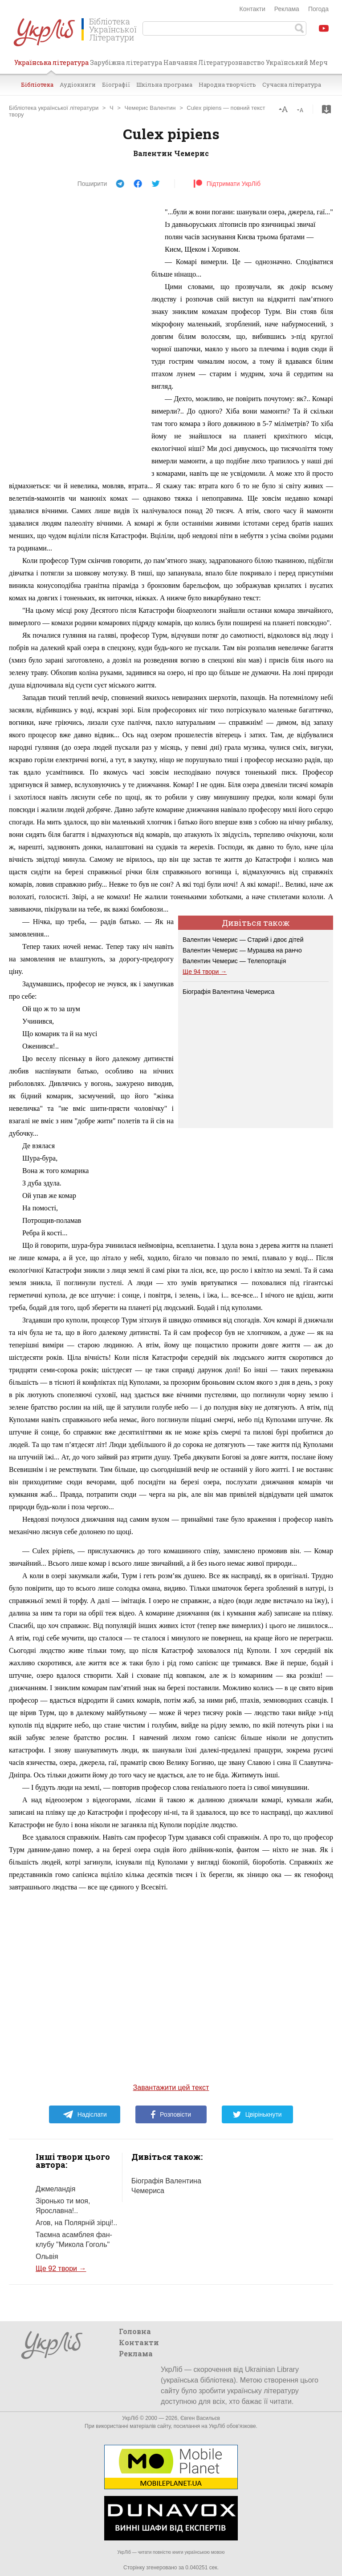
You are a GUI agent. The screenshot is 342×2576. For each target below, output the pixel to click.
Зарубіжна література (126, 62)
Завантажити (326, 109)
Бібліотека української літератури (53, 107)
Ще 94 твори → (205, 971)
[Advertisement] (75, 339)
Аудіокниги (78, 84)
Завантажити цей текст (171, 2087)
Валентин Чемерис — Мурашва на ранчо (242, 950)
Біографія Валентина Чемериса (228, 991)
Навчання (180, 62)
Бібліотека (37, 84)
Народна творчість (227, 84)
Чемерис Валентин (150, 107)
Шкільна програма (164, 84)
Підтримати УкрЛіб (227, 183)
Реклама (286, 9)
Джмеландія (56, 2189)
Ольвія (47, 2256)
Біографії (116, 84)
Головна (135, 2331)
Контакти (252, 9)
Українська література (51, 65)
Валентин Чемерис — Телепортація (234, 960)
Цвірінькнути (257, 2114)
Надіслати (85, 2114)
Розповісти (171, 2114)
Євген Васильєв (200, 2418)
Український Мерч (297, 62)
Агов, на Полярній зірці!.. (76, 2222)
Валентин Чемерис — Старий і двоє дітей (243, 939)
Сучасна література (291, 84)
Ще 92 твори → (61, 2268)
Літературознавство (231, 62)
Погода (318, 9)
